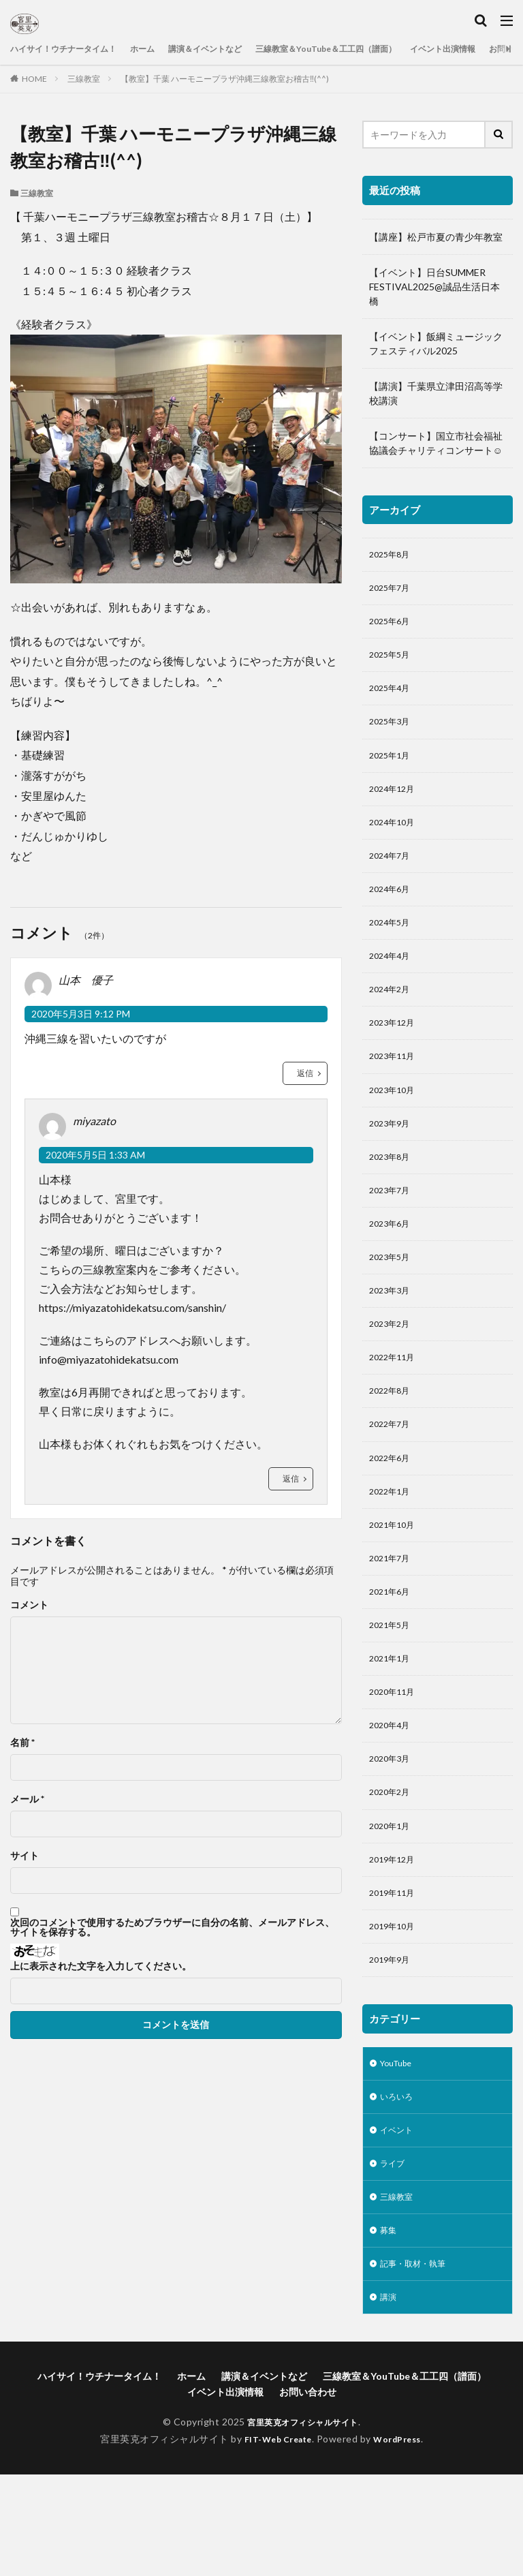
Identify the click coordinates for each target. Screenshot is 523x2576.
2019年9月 (392, 2044)
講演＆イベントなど (233, 49)
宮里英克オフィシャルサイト (302, 2523)
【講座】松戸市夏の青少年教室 (436, 237)
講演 (389, 2398)
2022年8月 (392, 1441)
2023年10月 (395, 1123)
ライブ (394, 2256)
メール (27, 1799)
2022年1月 (392, 1548)
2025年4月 (392, 697)
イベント (399, 2220)
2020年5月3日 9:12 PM (80, 1013)
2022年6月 (392, 1512)
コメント (29, 1605)
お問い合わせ (307, 2493)
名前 (22, 1742)
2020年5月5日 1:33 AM (95, 1155)
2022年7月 (392, 1477)
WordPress (402, 2539)
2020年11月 (395, 1760)
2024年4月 (392, 981)
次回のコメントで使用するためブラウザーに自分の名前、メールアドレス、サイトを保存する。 (172, 1927)
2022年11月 (395, 1406)
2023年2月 (392, 1371)
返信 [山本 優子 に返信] (305, 1073)
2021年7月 (392, 1619)
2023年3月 (392, 1335)
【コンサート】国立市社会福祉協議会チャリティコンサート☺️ (436, 443)
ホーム (162, 49)
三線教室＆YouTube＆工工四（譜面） (371, 49)
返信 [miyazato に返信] (291, 1478)
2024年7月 (392, 874)
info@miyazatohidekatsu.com (108, 1359)
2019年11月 (395, 1973)
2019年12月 (395, 1938)
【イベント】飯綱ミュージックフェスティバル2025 (436, 343)
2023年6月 (392, 1264)
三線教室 (83, 79)
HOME (34, 79)
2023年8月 (392, 1193)
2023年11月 (395, 1087)
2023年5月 (392, 1300)
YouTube (399, 2150)
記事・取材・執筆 (418, 2362)
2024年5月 (392, 945)
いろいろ (399, 2185)
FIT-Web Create (274, 2539)
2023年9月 (392, 1158)
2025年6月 (392, 626)
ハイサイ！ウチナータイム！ (72, 49)
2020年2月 (392, 1867)
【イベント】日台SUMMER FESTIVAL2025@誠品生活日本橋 (434, 286)
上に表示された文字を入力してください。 (100, 1966)
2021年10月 (395, 1583)
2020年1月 (392, 1902)
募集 (389, 2327)
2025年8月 (392, 556)
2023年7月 (392, 1229)
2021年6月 (392, 1654)
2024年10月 (395, 839)
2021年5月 (392, 1690)
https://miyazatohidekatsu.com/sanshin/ (132, 1307)
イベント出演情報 (225, 2493)
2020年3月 (392, 1831)
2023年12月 (395, 1052)
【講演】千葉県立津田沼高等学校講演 (436, 393)
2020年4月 (392, 1796)
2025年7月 (392, 591)
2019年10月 (395, 2008)
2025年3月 (392, 733)
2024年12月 (395, 804)
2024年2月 (392, 1016)
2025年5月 (392, 662)
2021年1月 (392, 1725)
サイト (24, 1855)
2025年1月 (392, 768)
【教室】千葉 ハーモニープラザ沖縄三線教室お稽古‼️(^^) (225, 79)
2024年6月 (392, 910)
